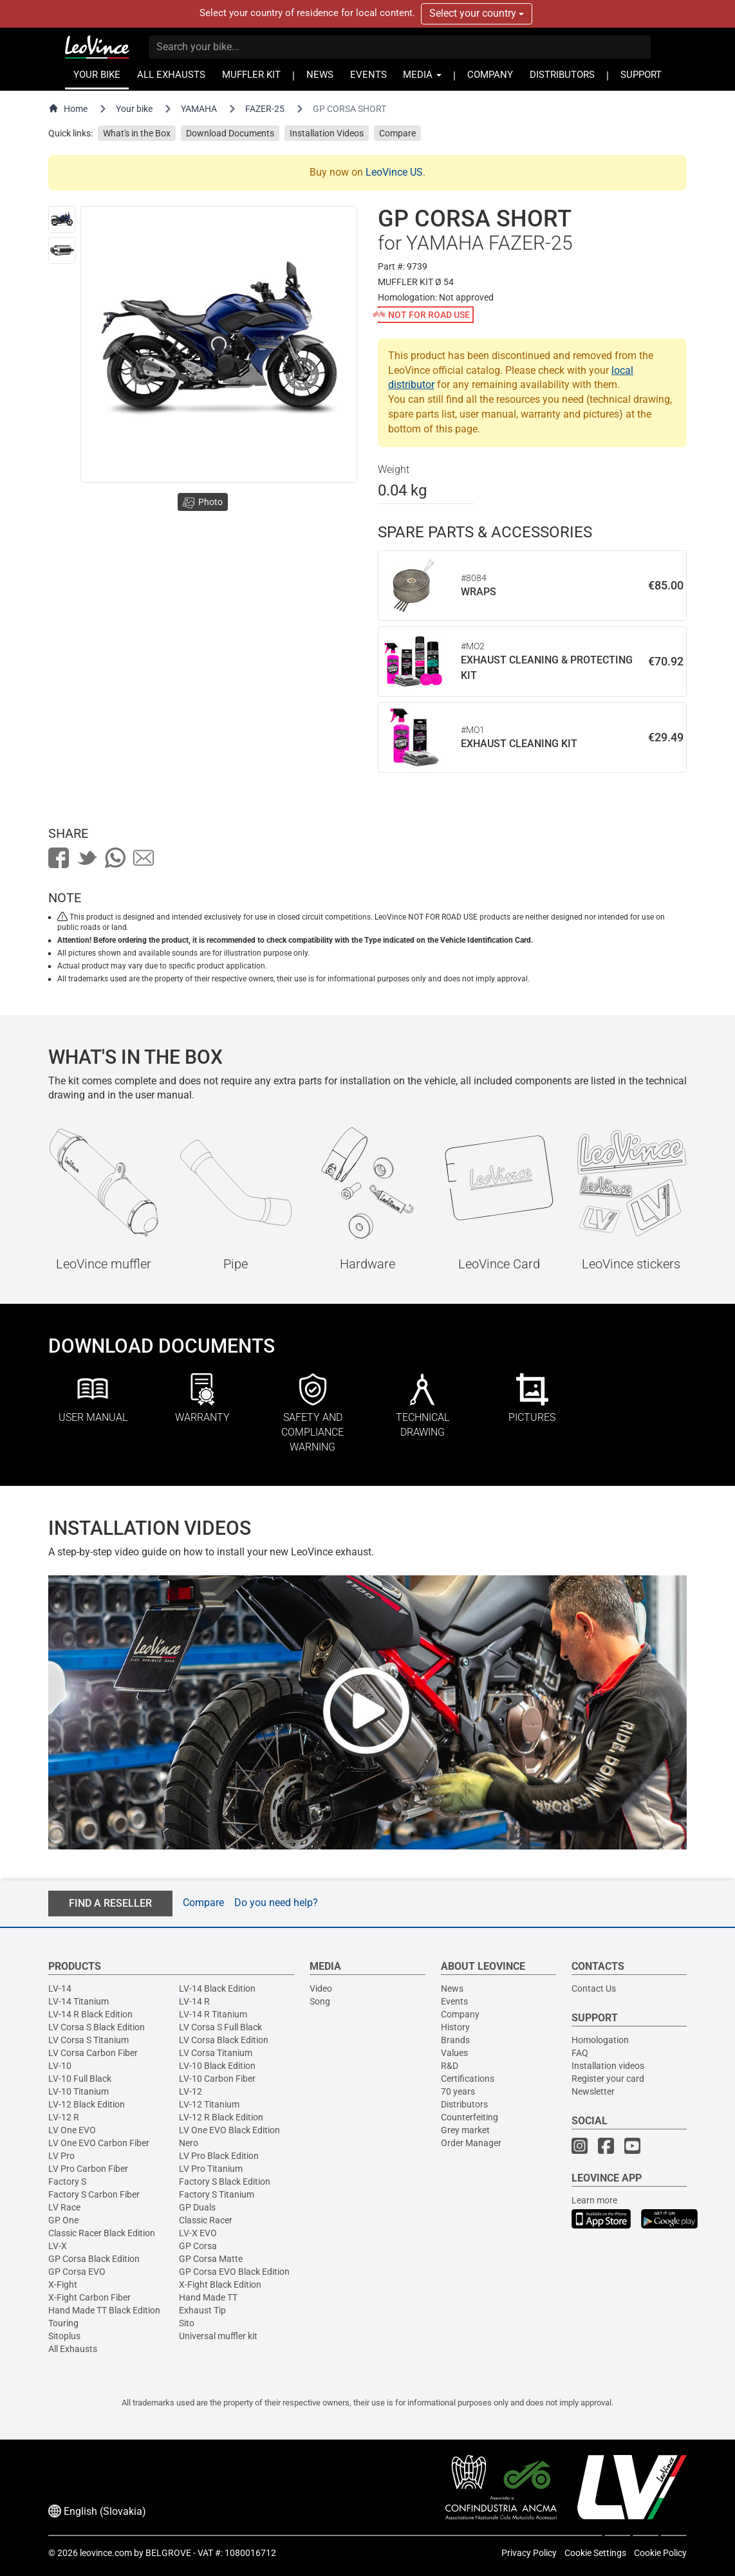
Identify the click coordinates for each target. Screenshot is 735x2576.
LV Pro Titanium (211, 2169)
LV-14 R (194, 2001)
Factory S (67, 2181)
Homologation (600, 2040)
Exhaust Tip (202, 2310)
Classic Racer (205, 2220)
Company (460, 2014)
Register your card (608, 2078)
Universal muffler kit (218, 2336)
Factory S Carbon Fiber (94, 2194)
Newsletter (593, 2091)
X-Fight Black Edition (220, 2284)
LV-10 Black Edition (217, 2066)
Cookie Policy (660, 2553)
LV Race (64, 2207)
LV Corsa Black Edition (223, 2040)
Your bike (134, 109)
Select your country (476, 13)
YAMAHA (199, 109)
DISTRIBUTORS (562, 74)
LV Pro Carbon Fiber (88, 2169)
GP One (63, 2220)
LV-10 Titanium (78, 2091)
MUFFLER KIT (251, 74)
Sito (186, 2323)
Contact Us (594, 1988)
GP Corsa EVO (77, 2271)
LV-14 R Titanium (213, 2014)
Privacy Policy (529, 2553)
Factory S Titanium (216, 2194)
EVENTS (368, 74)
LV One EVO (72, 2130)
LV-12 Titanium (209, 2104)
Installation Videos (327, 133)
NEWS (319, 74)
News (452, 1988)
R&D (449, 2066)
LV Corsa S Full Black (220, 2027)
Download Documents (230, 133)
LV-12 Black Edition (86, 2104)
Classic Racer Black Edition (101, 2233)
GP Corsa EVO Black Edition (234, 2271)
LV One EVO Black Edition (229, 2130)
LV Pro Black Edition (219, 2156)
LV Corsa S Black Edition (96, 2027)
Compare (397, 133)
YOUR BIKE (96, 74)
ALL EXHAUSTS (171, 74)
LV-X (57, 2246)
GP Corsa (198, 2246)
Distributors (464, 2104)
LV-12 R (63, 2117)
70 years (458, 2091)
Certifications (467, 2078)
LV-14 (59, 1988)
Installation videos (608, 2066)
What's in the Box (137, 133)
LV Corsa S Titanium (88, 2040)
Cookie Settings (595, 2553)
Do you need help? (276, 1902)
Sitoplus (64, 2336)
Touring (63, 2323)
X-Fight (62, 2284)
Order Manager (471, 2143)
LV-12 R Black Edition (221, 2117)
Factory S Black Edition (224, 2181)
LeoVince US (394, 172)
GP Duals (197, 2207)
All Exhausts (72, 2349)
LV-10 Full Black (79, 2078)
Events (454, 2001)
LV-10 (59, 2066)
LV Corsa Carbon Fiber (93, 2053)
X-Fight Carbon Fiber (89, 2297)
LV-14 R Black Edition (90, 2014)
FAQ (580, 2053)
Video (321, 1988)
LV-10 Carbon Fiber (217, 2078)
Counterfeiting (469, 2117)
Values (454, 2053)
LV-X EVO (198, 2233)
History (455, 2027)
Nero (188, 2143)
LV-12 (190, 2091)
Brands (455, 2040)
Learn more (594, 2200)
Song (320, 2001)
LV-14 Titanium (78, 2001)
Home (68, 108)
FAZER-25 (264, 109)
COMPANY (490, 74)
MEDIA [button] (422, 74)
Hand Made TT (208, 2297)
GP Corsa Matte (211, 2259)
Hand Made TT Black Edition (104, 2310)
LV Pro (61, 2156)
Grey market (465, 2130)
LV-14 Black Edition (217, 1988)
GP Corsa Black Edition (94, 2259)
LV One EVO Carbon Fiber (98, 2143)
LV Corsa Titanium (215, 2053)
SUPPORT (641, 74)
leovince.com (106, 2553)
